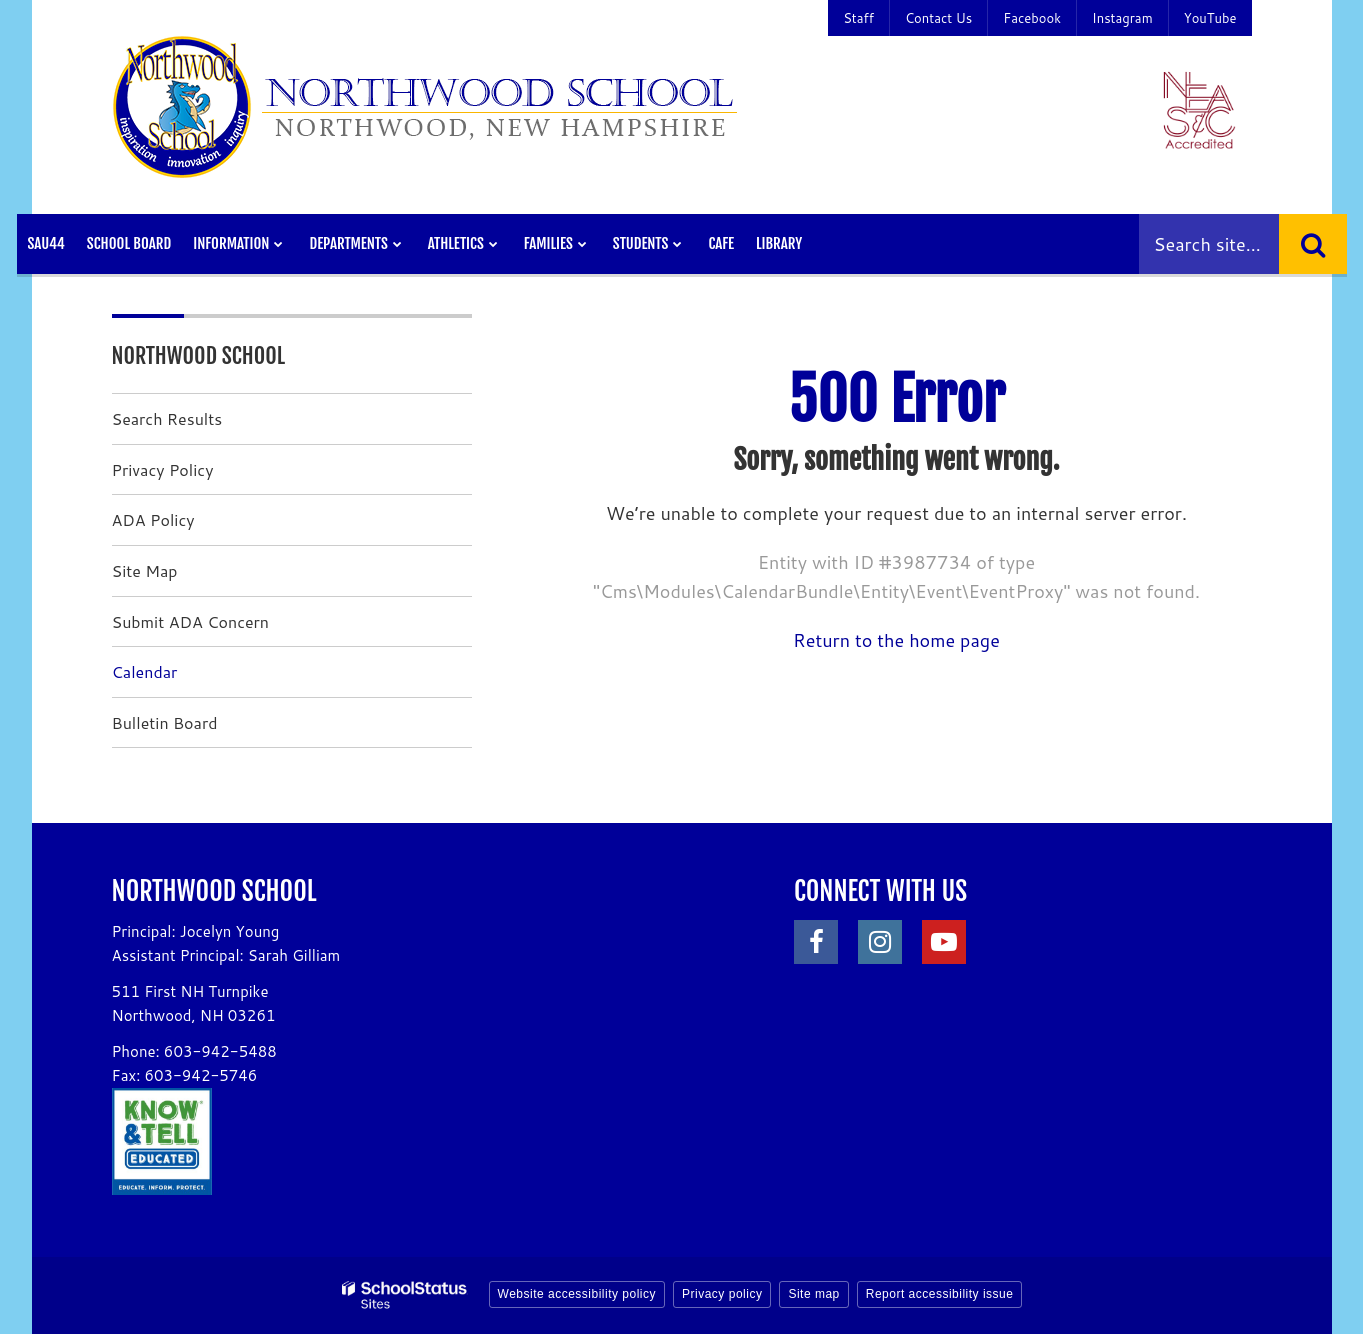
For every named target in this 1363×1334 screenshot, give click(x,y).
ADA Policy (153, 519)
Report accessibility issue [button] (940, 1294)
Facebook (1032, 18)
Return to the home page (896, 640)
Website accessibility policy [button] (577, 1294)
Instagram (1122, 18)
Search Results (167, 418)
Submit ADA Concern (191, 621)
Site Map (145, 570)
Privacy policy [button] (722, 1294)
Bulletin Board (165, 722)
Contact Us (938, 18)
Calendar (145, 671)
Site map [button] (813, 1294)
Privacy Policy (163, 469)
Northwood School (199, 355)
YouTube (1210, 18)
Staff (858, 18)
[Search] (1313, 244)
